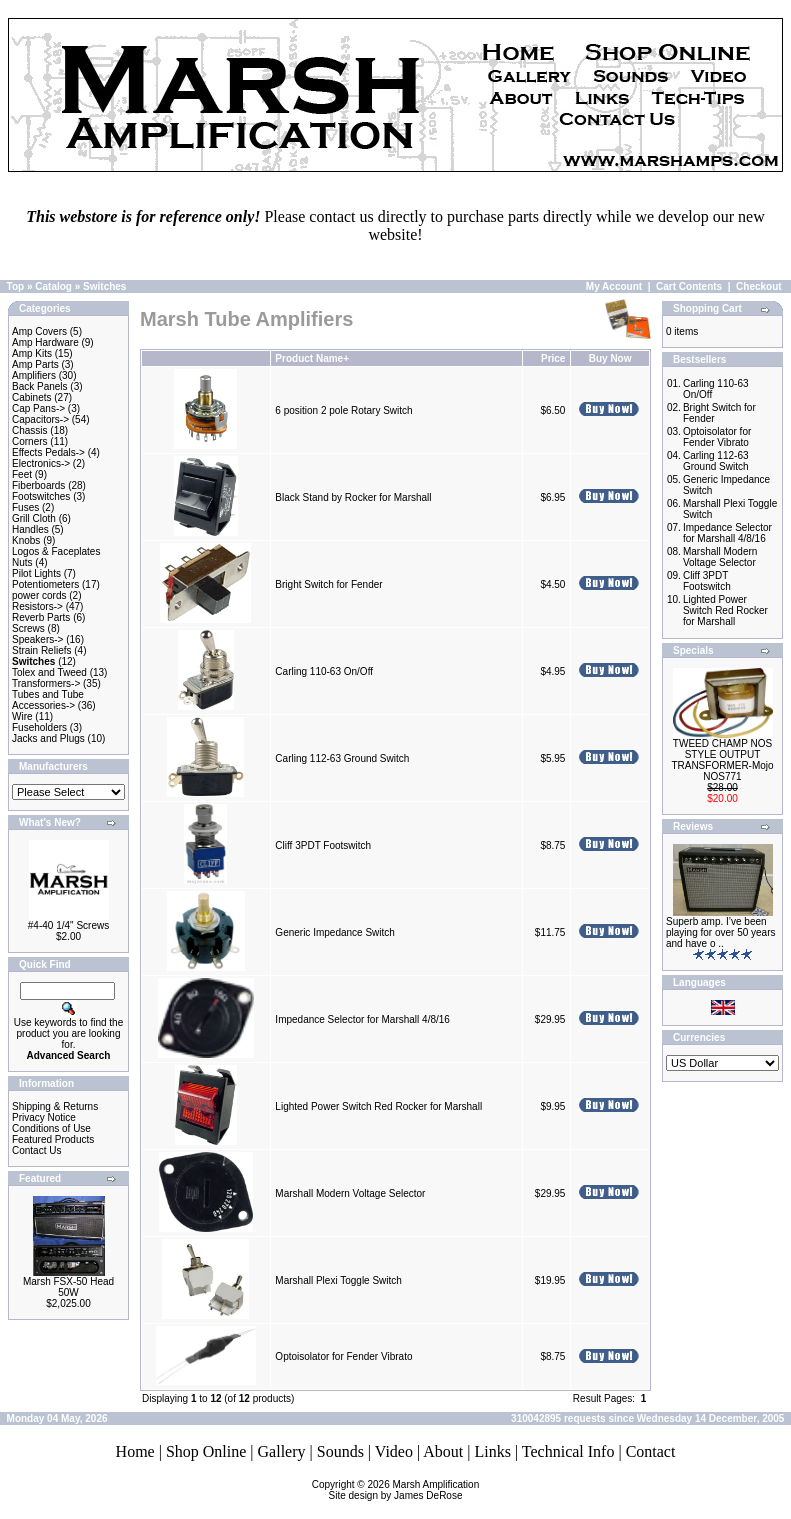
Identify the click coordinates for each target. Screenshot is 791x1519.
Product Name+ (312, 358)
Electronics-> (41, 463)
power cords (39, 595)
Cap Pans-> (38, 408)
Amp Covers (39, 331)
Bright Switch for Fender (328, 584)
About (443, 1451)
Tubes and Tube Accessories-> (48, 700)
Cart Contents (689, 286)
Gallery (282, 1451)
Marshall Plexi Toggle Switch (338, 1280)
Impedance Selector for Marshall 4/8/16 (362, 1019)
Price (553, 358)
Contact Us (36, 1150)
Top (16, 286)
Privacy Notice (44, 1117)
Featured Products (53, 1139)
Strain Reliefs (41, 650)
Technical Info (568, 1451)
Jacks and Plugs (48, 738)
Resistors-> (37, 606)
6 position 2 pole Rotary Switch (343, 410)
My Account (614, 286)
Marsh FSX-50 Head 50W (68, 1287)
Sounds (340, 1451)
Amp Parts (35, 364)
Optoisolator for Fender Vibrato (343, 1356)
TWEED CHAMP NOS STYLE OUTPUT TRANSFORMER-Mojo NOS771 (722, 760)
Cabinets (31, 397)
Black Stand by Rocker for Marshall (353, 497)
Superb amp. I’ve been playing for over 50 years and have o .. (721, 932)
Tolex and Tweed (49, 672)
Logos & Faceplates (56, 551)
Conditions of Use (51, 1128)
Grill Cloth (34, 518)
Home (135, 1451)
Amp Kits (32, 353)
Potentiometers (45, 584)
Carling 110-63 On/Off (324, 671)
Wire (22, 716)
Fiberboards (38, 485)
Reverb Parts (41, 617)
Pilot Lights (36, 573)
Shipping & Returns (55, 1106)
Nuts (22, 562)
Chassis (30, 430)
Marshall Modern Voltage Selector (350, 1193)
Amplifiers (34, 375)
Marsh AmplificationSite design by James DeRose (404, 1490)
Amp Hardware (45, 342)
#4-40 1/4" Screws (68, 925)
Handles (30, 529)
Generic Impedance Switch (335, 932)
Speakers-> (37, 639)
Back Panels (40, 386)
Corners (30, 441)
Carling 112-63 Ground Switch (342, 758)
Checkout (759, 286)
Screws (28, 628)
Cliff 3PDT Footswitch (323, 845)
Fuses (25, 507)
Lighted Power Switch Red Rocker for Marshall (378, 1106)
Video (394, 1451)
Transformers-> (46, 683)
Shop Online (206, 1451)
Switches (104, 286)
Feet (22, 474)
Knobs (26, 540)
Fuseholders (39, 727)
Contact (651, 1451)
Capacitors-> (40, 419)
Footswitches (41, 496)
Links (492, 1451)
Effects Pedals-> (48, 452)
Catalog (53, 286)
